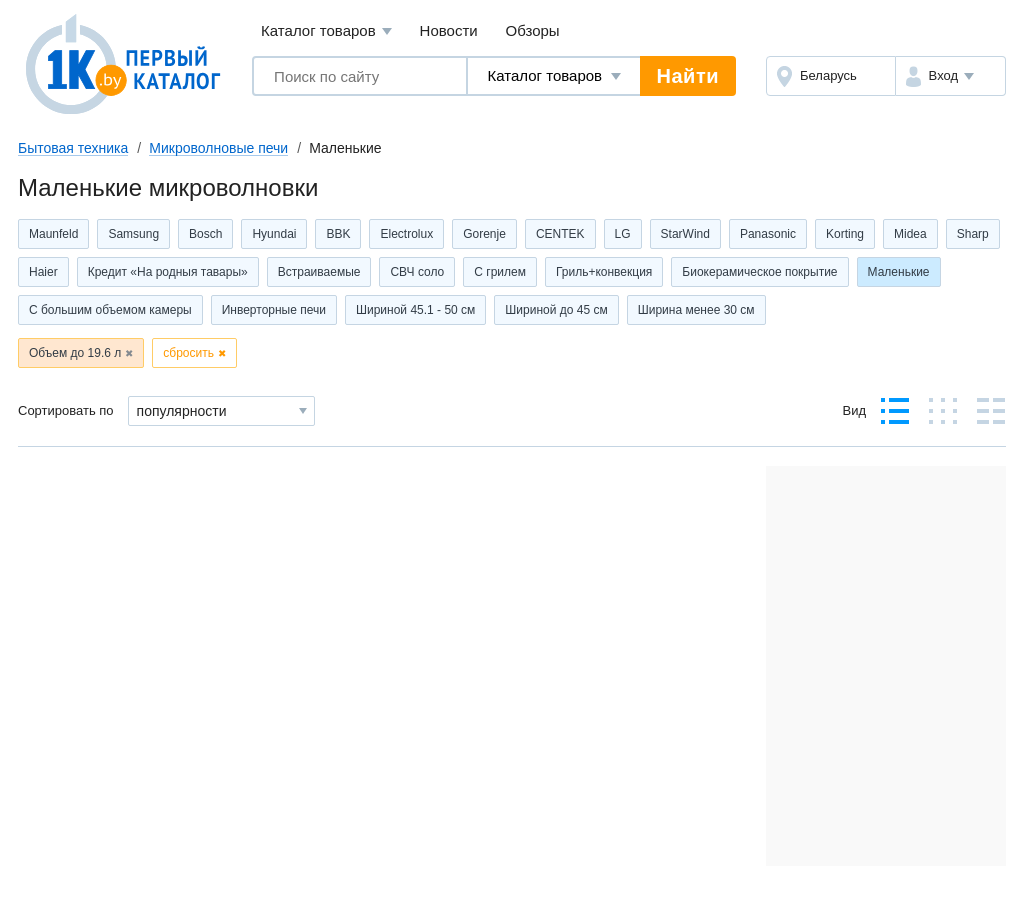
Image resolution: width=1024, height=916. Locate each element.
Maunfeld (53, 234)
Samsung (133, 234)
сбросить (188, 353)
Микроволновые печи (218, 148)
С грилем (500, 272)
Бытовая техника (73, 148)
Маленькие (899, 272)
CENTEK (560, 234)
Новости (449, 30)
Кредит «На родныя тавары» (168, 272)
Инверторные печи (274, 310)
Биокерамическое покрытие (759, 272)
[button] (950, 76)
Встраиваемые (319, 272)
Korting (845, 234)
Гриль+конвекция (604, 272)
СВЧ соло (417, 272)
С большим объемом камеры (110, 310)
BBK (338, 234)
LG (623, 234)
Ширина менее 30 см (696, 310)
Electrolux (406, 234)
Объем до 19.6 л (75, 353)
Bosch (205, 234)
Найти (688, 76)
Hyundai (274, 234)
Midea (910, 234)
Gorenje (484, 234)
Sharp (973, 234)
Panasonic (768, 234)
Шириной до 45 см (556, 310)
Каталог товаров (326, 31)
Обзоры (533, 30)
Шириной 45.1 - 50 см (415, 310)
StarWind (685, 234)
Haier (43, 272)
